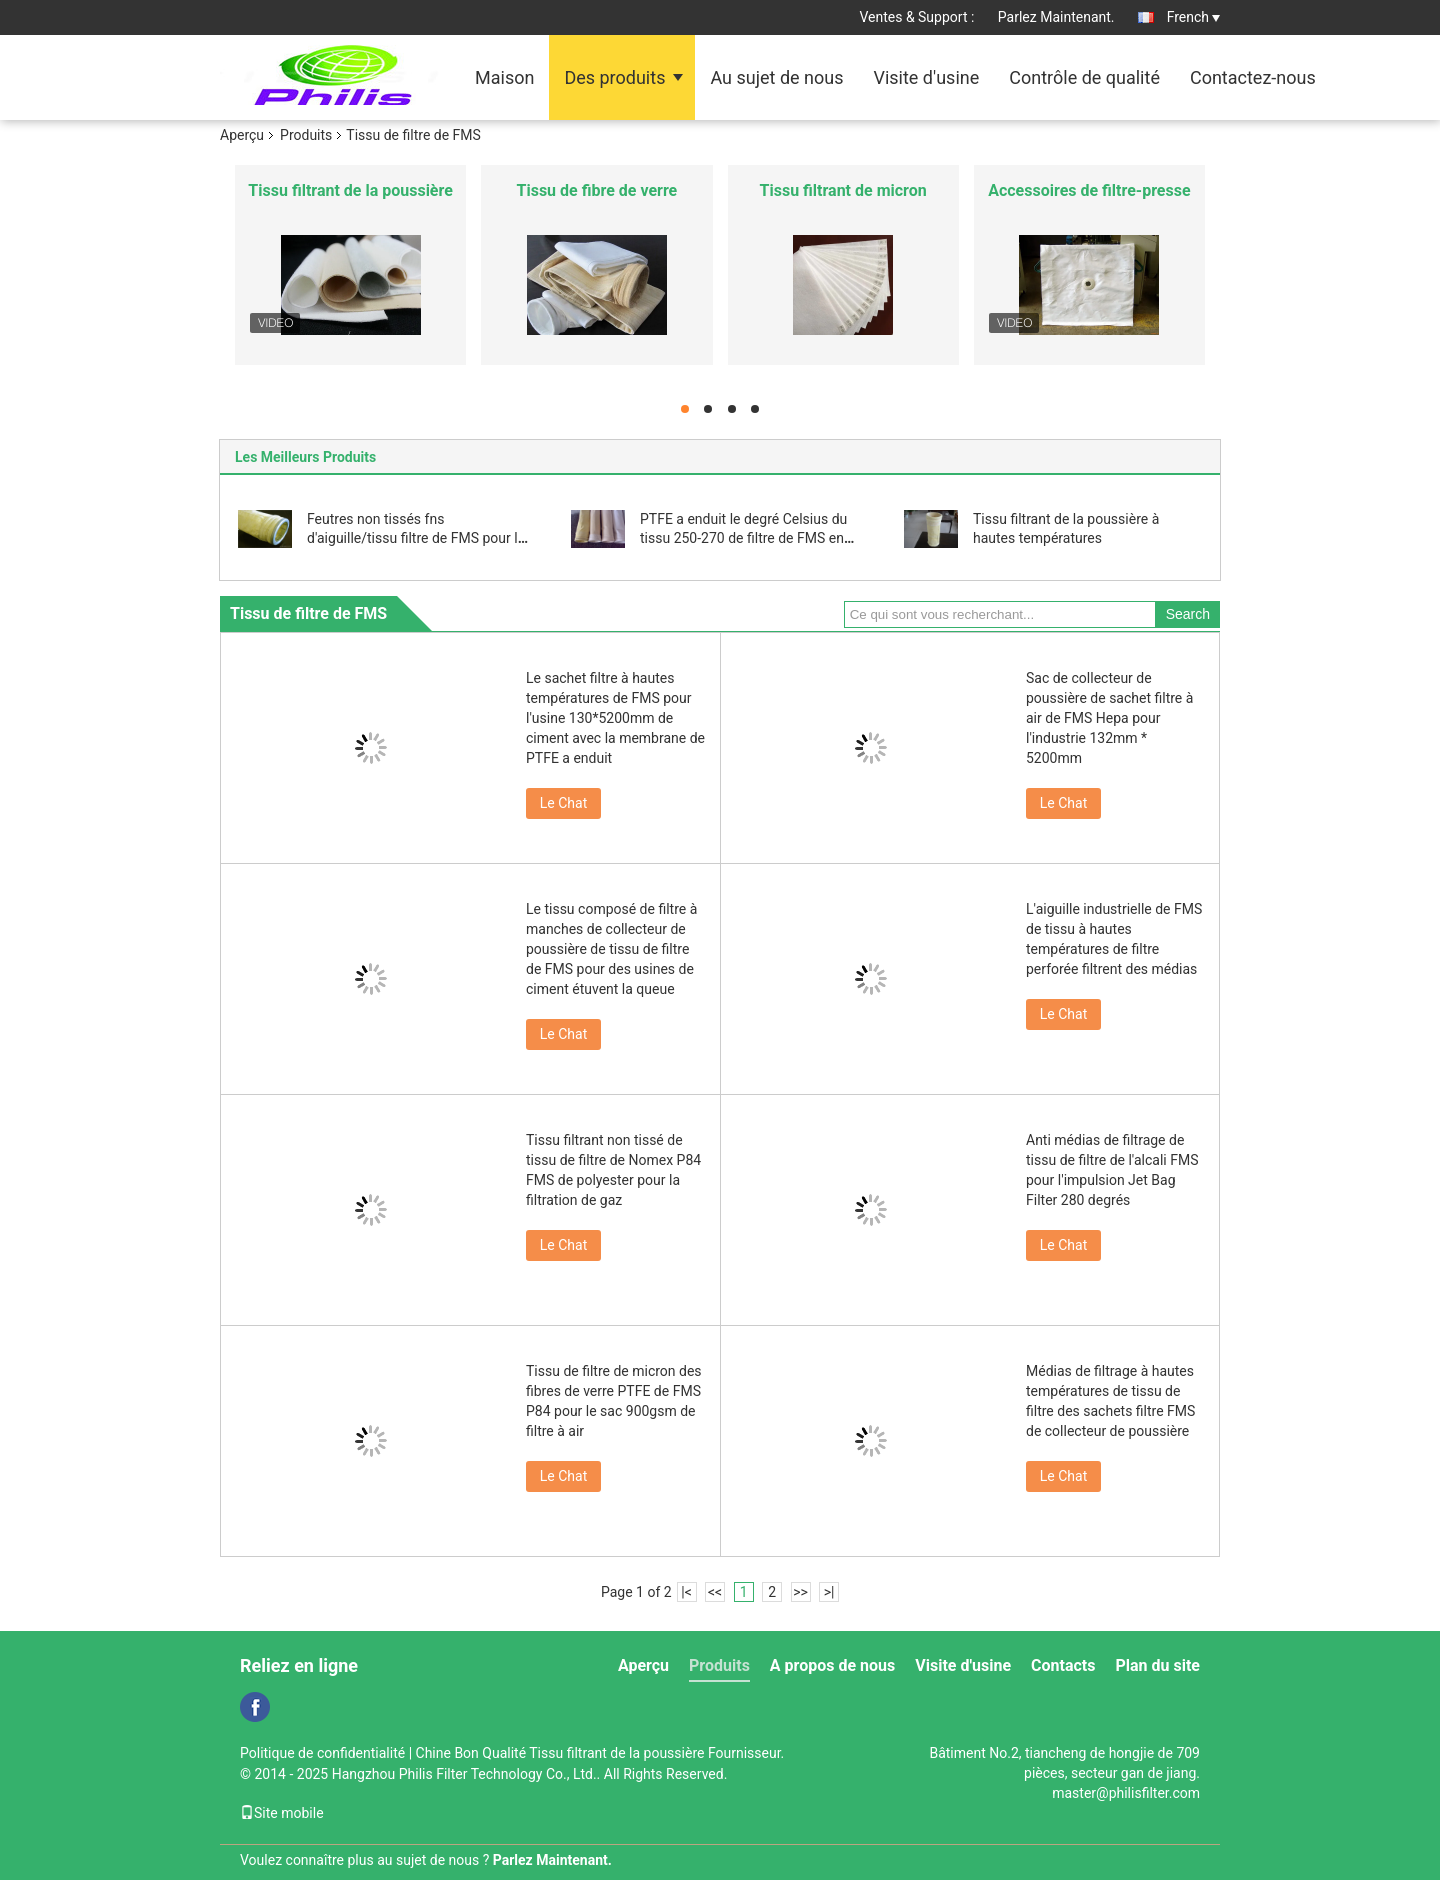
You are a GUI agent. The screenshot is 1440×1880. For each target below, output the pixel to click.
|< (686, 1592)
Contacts (1063, 1665)
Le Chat (563, 803)
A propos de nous (832, 1665)
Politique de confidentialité (322, 1753)
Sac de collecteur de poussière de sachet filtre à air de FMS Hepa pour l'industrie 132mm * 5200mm (1109, 718)
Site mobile (282, 1813)
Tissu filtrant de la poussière (350, 190)
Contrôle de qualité (1084, 77)
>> (800, 1592)
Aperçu (242, 135)
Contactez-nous (1253, 77)
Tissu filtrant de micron (843, 190)
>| (829, 1592)
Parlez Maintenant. (1056, 17)
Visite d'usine (926, 77)
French (1193, 17)
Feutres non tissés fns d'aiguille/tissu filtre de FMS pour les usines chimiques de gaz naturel (419, 538)
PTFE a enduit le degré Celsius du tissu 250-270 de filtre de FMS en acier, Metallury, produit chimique (743, 538)
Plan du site (1157, 1665)
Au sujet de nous (776, 77)
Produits (306, 135)
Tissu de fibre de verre (597, 190)
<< (715, 1592)
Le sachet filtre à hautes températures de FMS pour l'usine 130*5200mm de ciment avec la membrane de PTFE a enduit (615, 718)
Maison (504, 77)
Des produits (614, 77)
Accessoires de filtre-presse (1089, 190)
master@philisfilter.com (1126, 1793)
